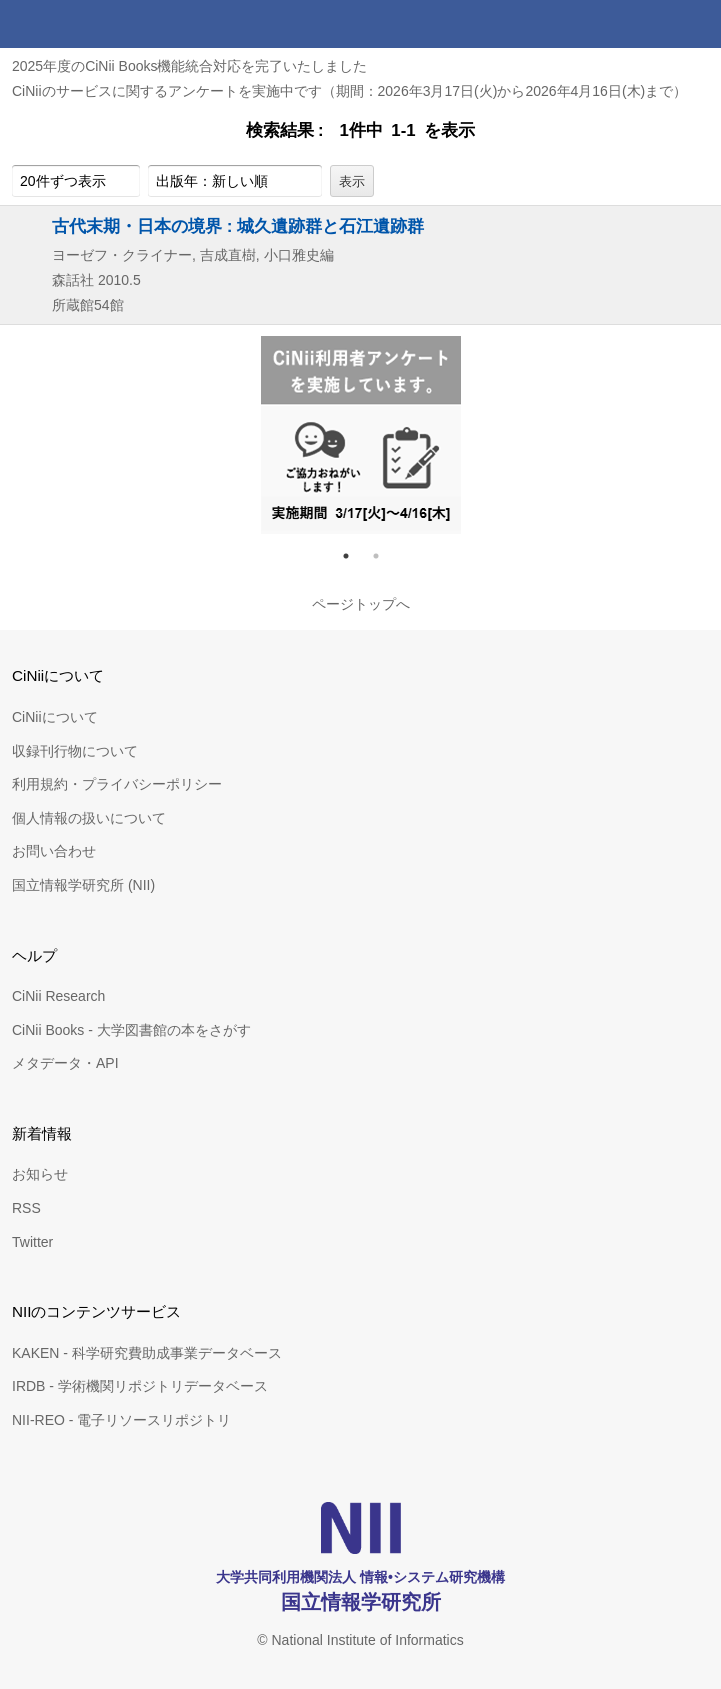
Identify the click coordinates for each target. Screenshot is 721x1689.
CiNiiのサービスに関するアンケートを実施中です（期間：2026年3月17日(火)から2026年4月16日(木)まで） (349, 91)
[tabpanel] (361, 435)
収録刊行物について (75, 751)
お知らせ (40, 1174)
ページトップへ (361, 604)
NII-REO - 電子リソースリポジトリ (121, 1420)
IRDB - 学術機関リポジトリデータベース (140, 1386)
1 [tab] (354, 556)
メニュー (697, 24)
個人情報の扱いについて (89, 818)
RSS (26, 1208)
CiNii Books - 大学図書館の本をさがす (131, 1030)
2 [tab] (384, 556)
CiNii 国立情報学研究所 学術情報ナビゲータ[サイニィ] (88, 24)
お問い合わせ (54, 851)
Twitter (32, 1242)
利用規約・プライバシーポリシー (117, 784)
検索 (649, 24)
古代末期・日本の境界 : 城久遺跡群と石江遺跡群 (238, 226)
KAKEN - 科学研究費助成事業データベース (147, 1353)
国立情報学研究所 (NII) (83, 885)
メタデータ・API (65, 1063)
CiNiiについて (55, 717)
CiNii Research (58, 996)
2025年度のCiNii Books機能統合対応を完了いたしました (190, 66)
